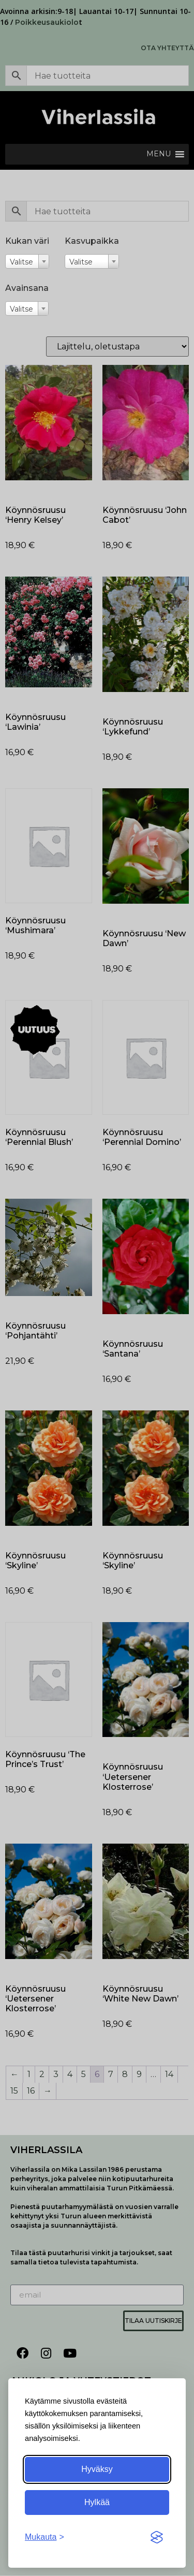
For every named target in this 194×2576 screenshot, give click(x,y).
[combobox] (27, 261)
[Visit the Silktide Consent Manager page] (156, 2537)
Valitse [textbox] (21, 262)
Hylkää (97, 2502)
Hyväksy (96, 2469)
